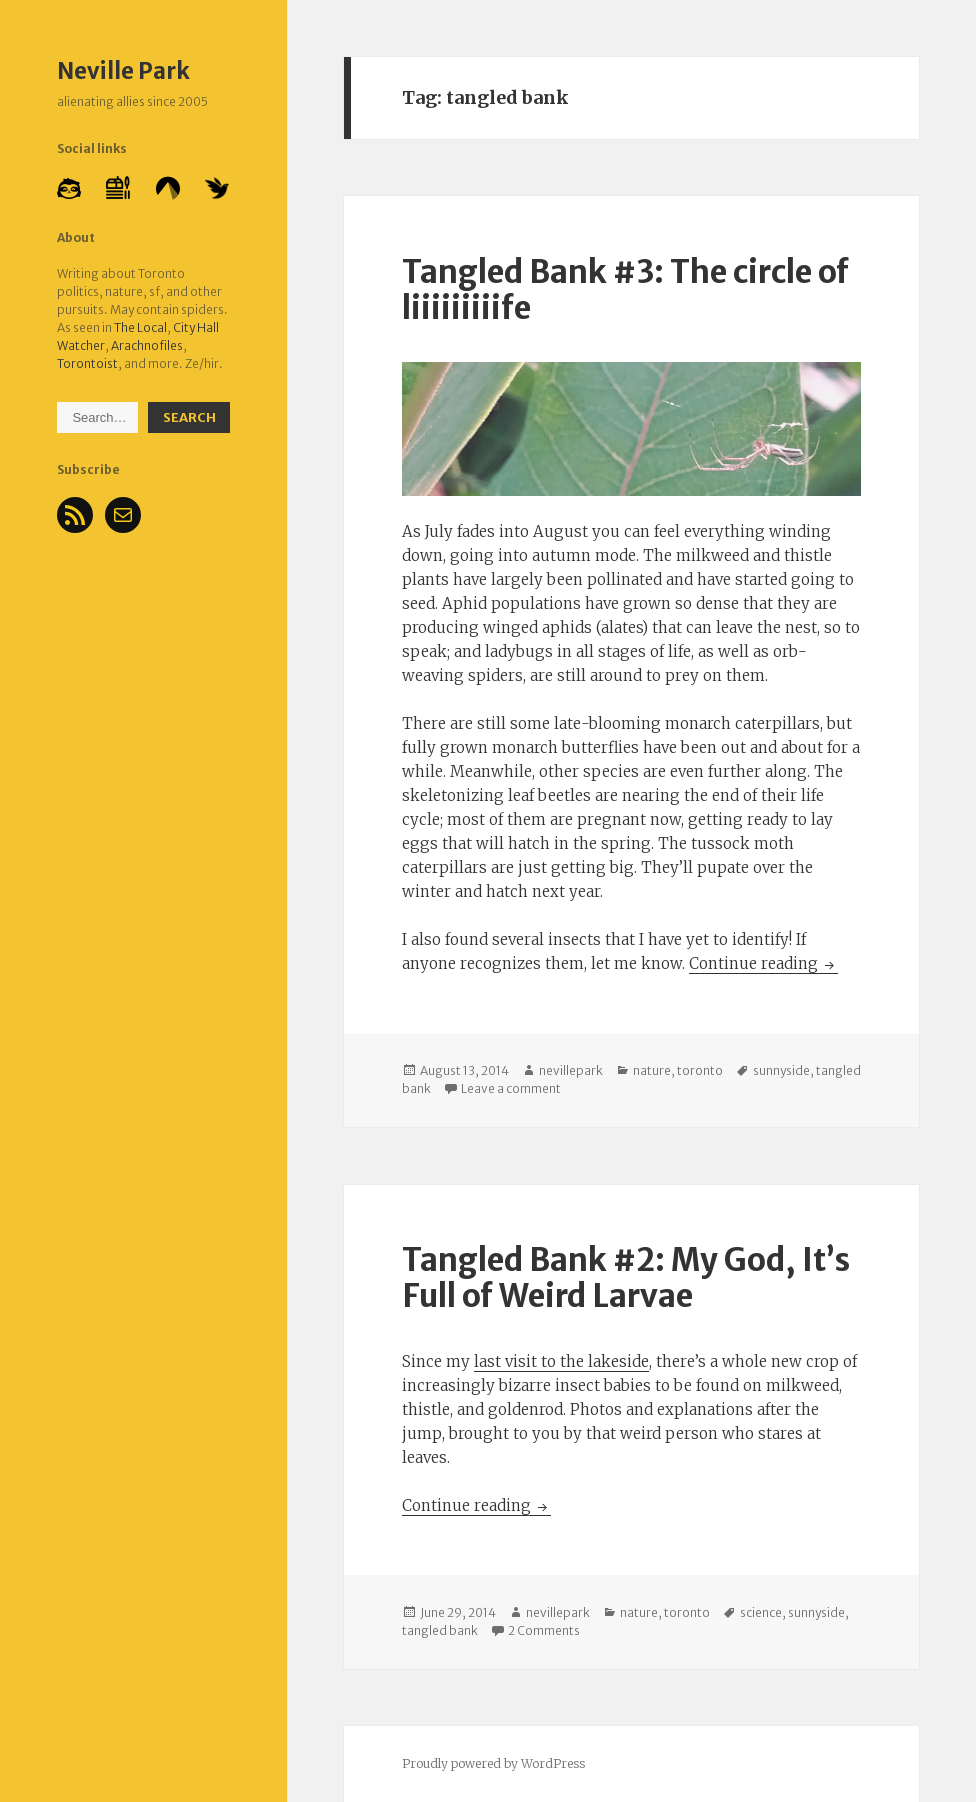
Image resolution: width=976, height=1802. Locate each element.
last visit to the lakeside (561, 1361)
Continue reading (763, 963)
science (761, 1612)
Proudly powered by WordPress (493, 1763)
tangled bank (440, 1630)
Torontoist (87, 363)
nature (652, 1070)
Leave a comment (511, 1088)
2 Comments (544, 1630)
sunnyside (781, 1070)
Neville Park (123, 71)
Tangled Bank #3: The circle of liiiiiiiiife (625, 289)
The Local (140, 327)
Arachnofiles (147, 345)
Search (189, 417)
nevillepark (571, 1070)
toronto (700, 1070)
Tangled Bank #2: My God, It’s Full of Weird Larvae (626, 1277)
